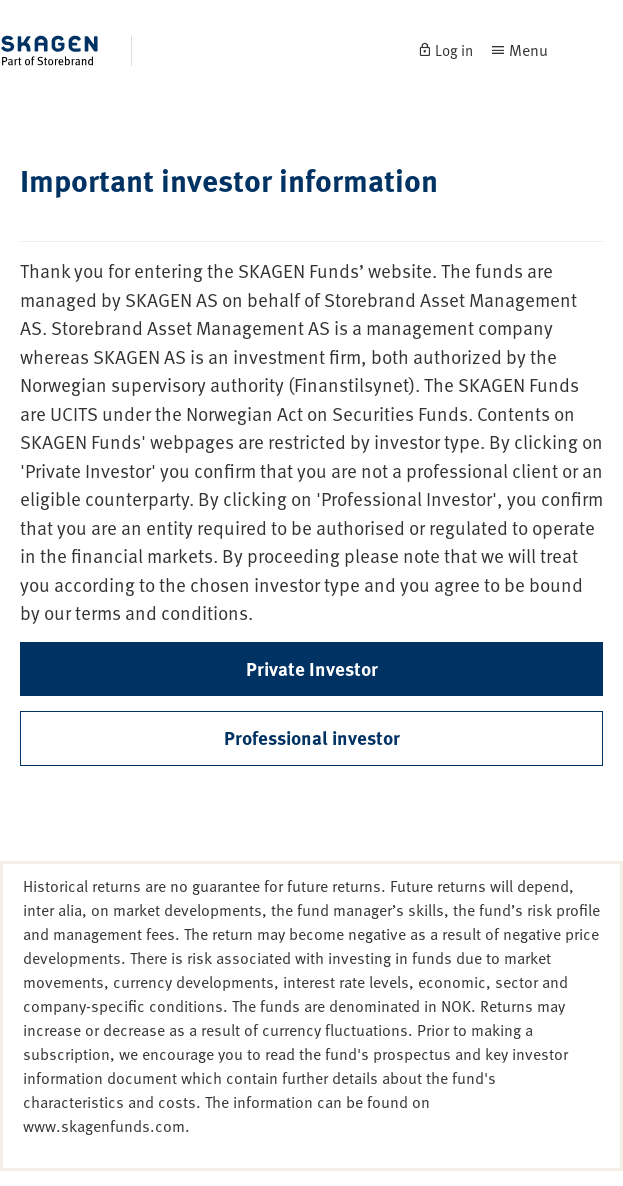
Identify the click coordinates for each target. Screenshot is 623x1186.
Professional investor (312, 737)
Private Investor (312, 668)
